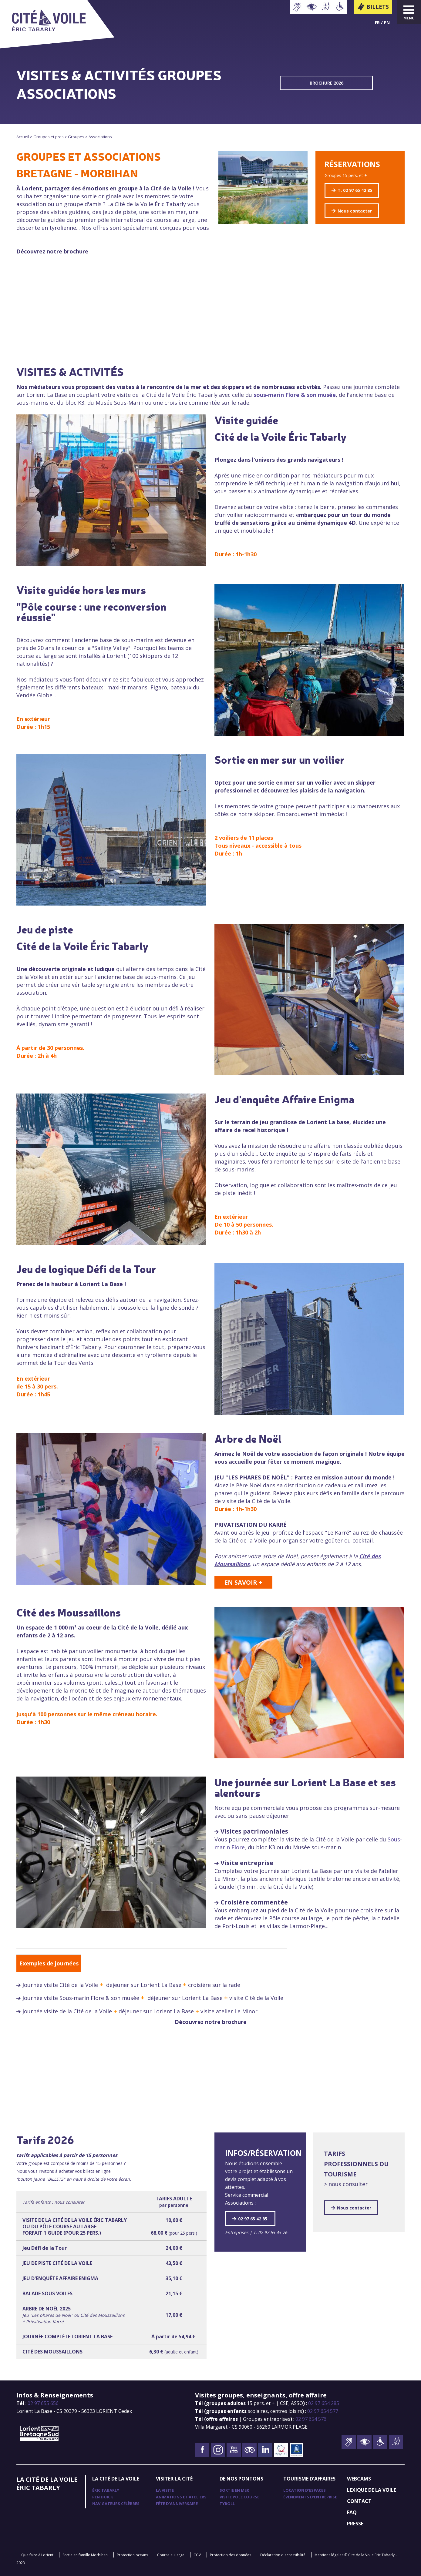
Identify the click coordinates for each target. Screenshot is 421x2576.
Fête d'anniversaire (177, 2503)
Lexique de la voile (371, 2490)
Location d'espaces (304, 2490)
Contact (359, 2501)
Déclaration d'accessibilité (282, 2555)
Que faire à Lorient (37, 2555)
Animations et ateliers (181, 2497)
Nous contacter (355, 211)
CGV (197, 2555)
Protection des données (230, 2555)
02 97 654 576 (310, 2419)
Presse (355, 2523)
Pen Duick (102, 2497)
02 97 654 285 (323, 2403)
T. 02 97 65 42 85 (355, 190)
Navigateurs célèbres (116, 2503)
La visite (165, 2490)
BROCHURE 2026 (326, 83)
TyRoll (227, 2503)
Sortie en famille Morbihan (85, 2555)
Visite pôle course (239, 2497)
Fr (377, 22)
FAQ (352, 2512)
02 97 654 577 (322, 2411)
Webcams (359, 2478)
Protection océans (132, 2555)
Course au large (170, 2555)
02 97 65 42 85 (253, 2219)
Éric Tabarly (105, 2490)
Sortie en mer (234, 2490)
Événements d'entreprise (310, 2497)
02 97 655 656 (43, 2403)
